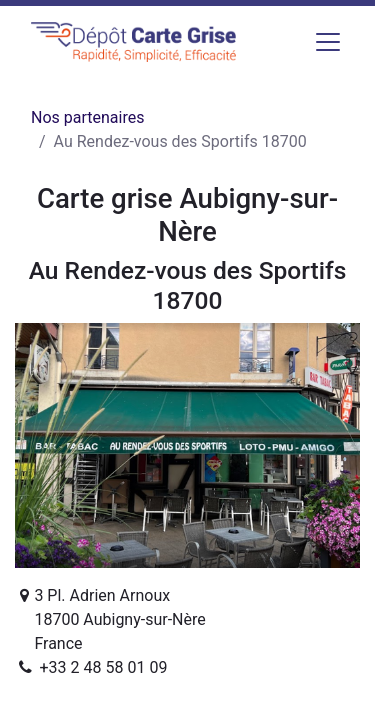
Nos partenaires (87, 117)
